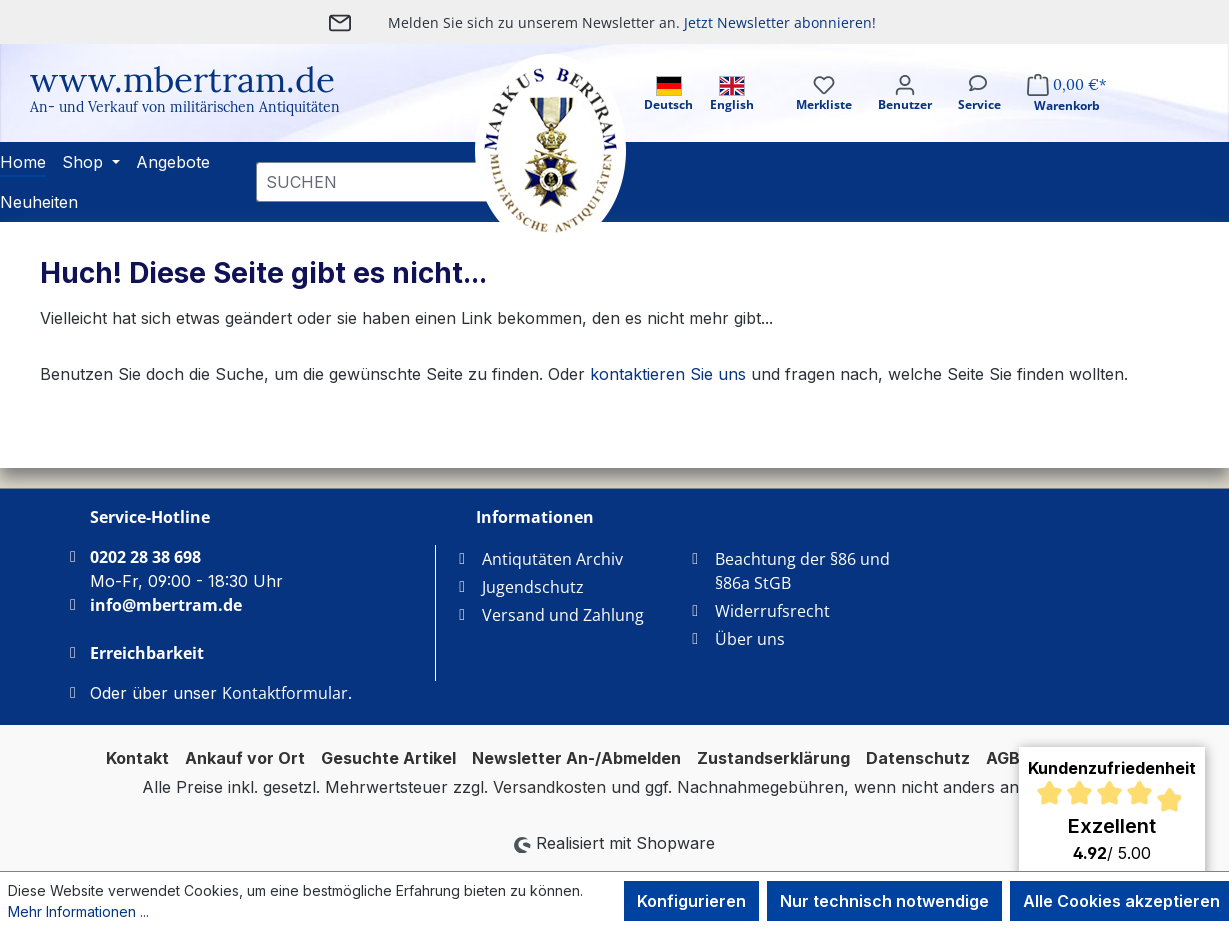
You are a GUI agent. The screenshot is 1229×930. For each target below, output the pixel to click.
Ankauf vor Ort (245, 758)
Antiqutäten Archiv (552, 559)
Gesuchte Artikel (388, 758)
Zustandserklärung (773, 758)
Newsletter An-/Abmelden (576, 758)
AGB (1003, 758)
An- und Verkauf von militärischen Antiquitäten (185, 107)
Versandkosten (549, 787)
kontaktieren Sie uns (668, 374)
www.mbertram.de (182, 79)
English (732, 94)
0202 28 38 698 (145, 557)
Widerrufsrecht (772, 611)
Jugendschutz (533, 587)
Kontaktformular (285, 693)
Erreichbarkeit (147, 653)
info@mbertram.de (166, 605)
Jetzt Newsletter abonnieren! (780, 22)
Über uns (750, 639)
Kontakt (137, 758)
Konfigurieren (691, 901)
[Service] (979, 110)
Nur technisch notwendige (884, 901)
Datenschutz (918, 758)
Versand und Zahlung (563, 615)
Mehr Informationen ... (78, 911)
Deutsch (668, 94)
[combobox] (382, 182)
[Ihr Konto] (905, 110)
